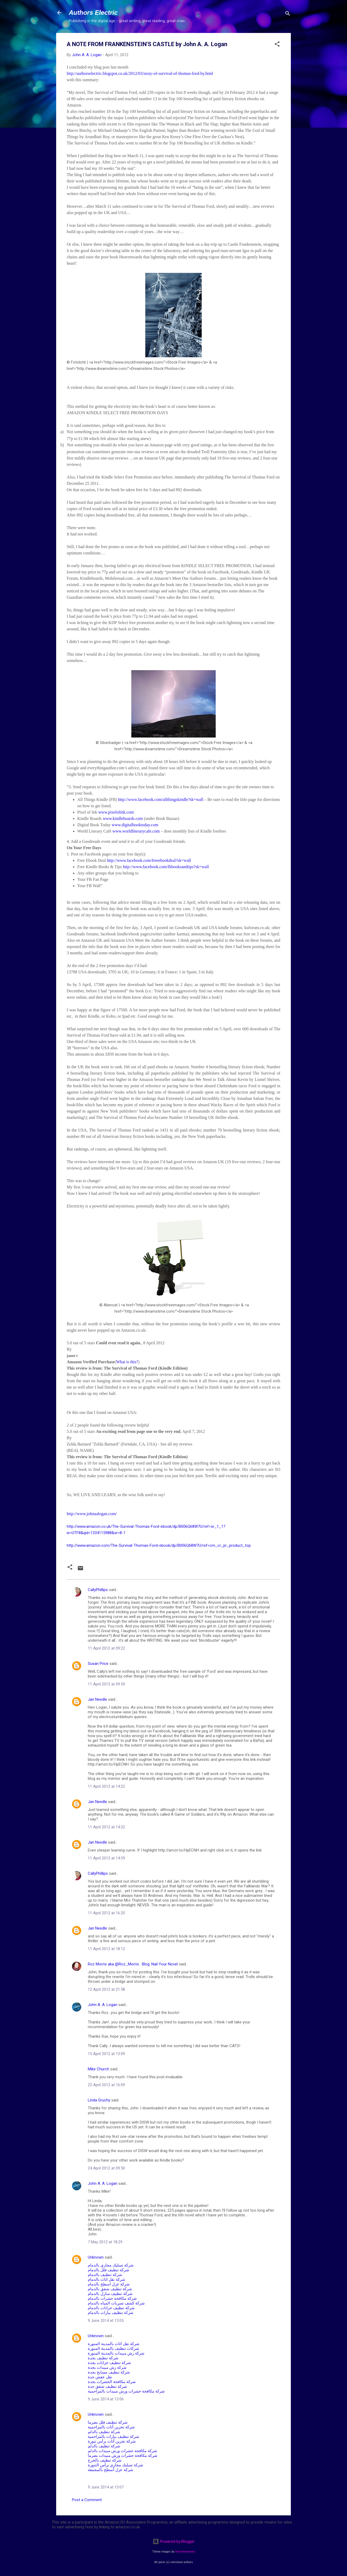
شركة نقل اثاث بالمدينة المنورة (113, 2343)
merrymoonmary (185, 2551)
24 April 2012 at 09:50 (106, 2168)
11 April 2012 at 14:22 (106, 1786)
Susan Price (98, 1663)
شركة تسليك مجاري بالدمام (111, 2265)
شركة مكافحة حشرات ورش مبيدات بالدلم (122, 2450)
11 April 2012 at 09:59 (106, 1684)
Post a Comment (87, 2499)
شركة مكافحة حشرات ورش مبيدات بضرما (122, 2455)
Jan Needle (97, 1699)
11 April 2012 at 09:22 (106, 1648)
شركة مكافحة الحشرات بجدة (112, 2381)
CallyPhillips (98, 1589)
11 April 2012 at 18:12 (106, 1948)
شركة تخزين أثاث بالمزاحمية (111, 2427)
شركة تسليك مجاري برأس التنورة (115, 2465)
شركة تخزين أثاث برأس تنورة (112, 2441)
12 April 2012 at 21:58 (106, 1989)
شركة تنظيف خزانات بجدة (109, 2362)
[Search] (288, 14)
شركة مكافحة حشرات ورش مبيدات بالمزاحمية (126, 2391)
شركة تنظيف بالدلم (104, 2431)
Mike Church (98, 2069)
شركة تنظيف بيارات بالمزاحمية (113, 2436)
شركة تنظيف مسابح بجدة (109, 2372)
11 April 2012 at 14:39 (106, 1858)
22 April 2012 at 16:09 (106, 2084)
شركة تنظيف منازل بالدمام (110, 2293)
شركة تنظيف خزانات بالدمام (111, 2308)
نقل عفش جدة (100, 2377)
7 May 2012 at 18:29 (105, 2242)
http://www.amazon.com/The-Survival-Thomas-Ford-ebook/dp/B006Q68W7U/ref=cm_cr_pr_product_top (159, 1545)
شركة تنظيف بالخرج (105, 2460)
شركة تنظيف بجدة (103, 2358)
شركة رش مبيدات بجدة (107, 2367)
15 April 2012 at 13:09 (106, 2053)
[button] (277, 45)
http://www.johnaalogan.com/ (92, 1513)
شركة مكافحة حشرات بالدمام (112, 2298)
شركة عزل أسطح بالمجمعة (110, 2469)
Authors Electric (93, 12)
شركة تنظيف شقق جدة (107, 2386)
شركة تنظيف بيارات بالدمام (110, 2312)
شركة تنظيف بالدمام (105, 2274)
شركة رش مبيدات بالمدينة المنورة (116, 2353)
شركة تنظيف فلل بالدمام (108, 2270)
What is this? (127, 1362)
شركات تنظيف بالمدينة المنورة (113, 2348)
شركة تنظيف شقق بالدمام (110, 2289)
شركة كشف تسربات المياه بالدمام (116, 2303)
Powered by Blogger (174, 2541)
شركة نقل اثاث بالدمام (106, 2279)
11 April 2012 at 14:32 (106, 1827)
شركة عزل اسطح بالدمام (109, 2284)
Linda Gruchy (99, 2100)
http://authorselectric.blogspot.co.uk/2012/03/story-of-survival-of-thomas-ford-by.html (140, 73)
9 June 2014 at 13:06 (106, 2399)
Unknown (96, 2257)
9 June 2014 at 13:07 (106, 2487)
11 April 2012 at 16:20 (106, 1913)
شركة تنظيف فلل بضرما (108, 2422)
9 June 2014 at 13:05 (106, 2320)
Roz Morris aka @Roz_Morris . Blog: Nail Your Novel (133, 1964)
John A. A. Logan (102, 2004)
